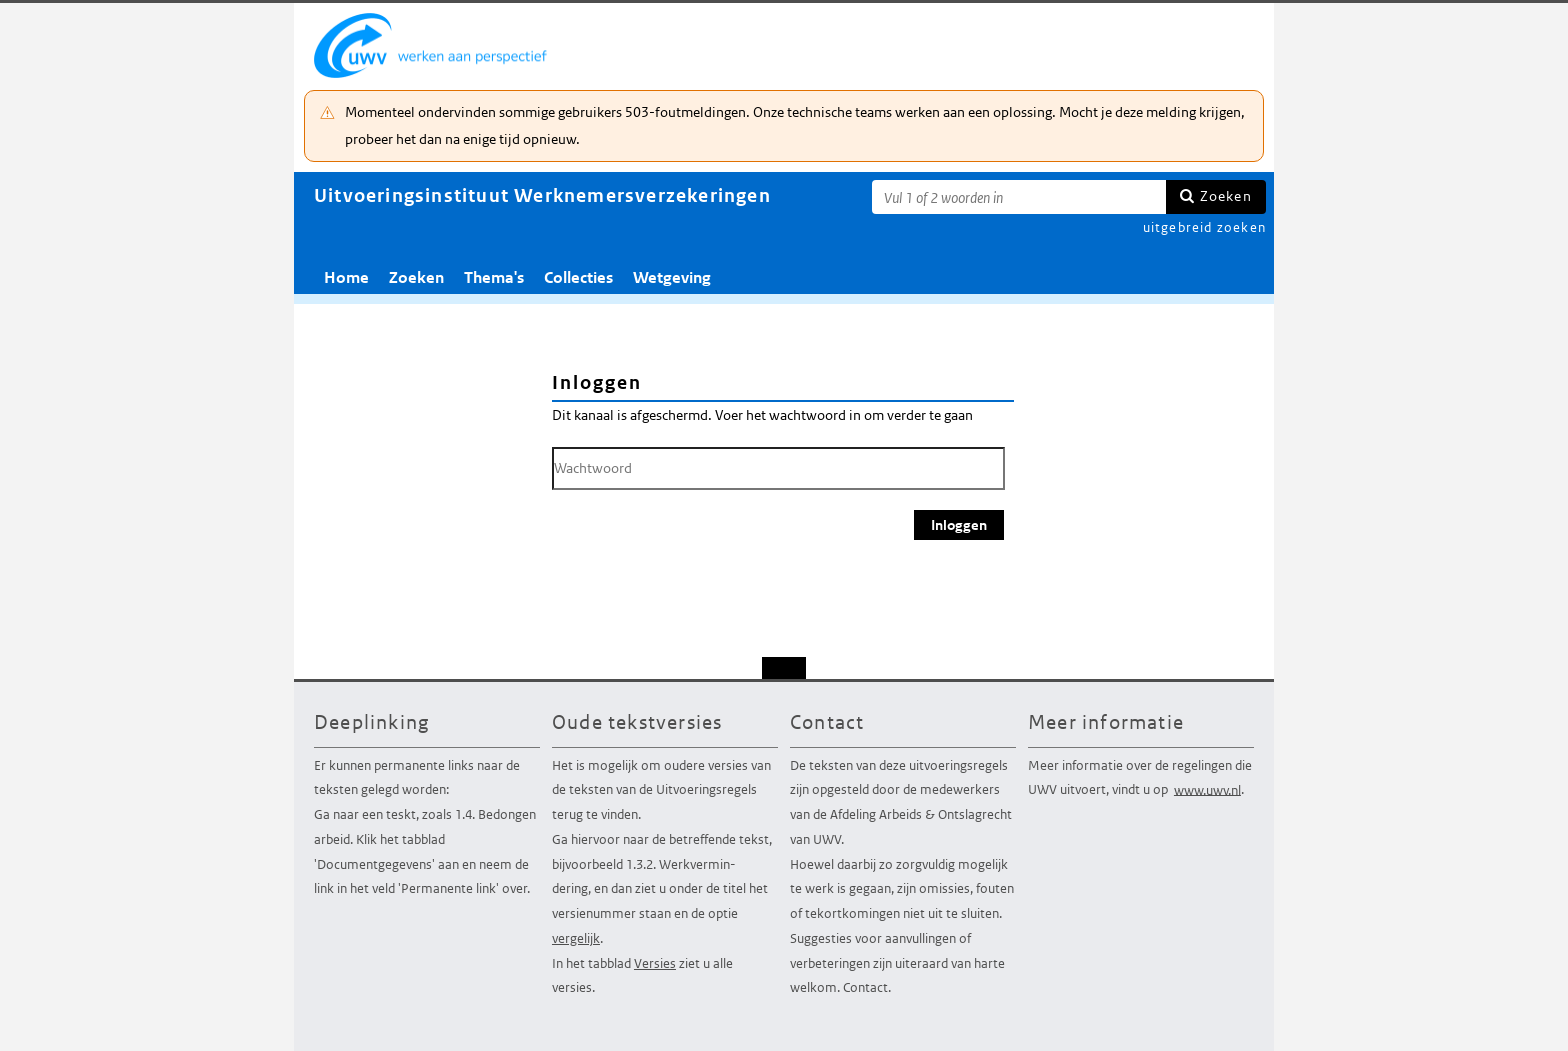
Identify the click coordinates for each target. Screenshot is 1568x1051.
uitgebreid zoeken (1204, 227)
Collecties (578, 277)
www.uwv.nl (1207, 789)
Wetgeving (672, 277)
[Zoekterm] (1019, 197)
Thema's (494, 277)
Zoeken (1226, 196)
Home (346, 277)
